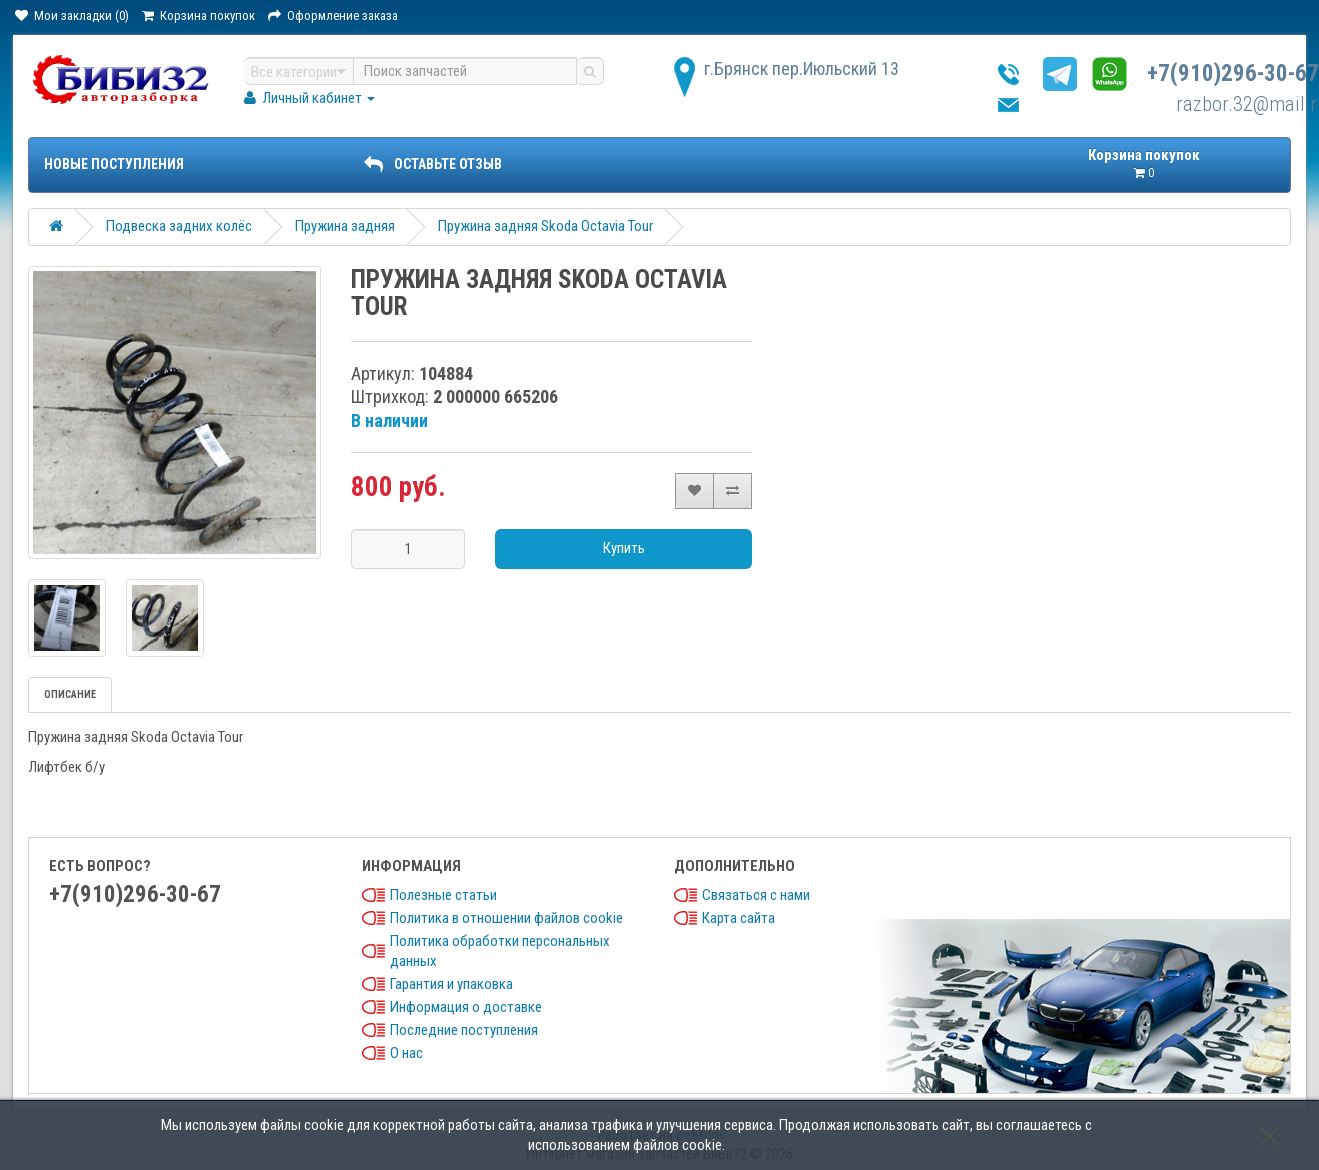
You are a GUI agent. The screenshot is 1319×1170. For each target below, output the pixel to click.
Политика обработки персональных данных (500, 951)
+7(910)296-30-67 (1233, 73)
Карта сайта (738, 918)
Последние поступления (464, 1030)
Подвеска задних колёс (179, 226)
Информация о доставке (466, 1007)
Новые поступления (114, 164)
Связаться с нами (756, 895)
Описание (70, 694)
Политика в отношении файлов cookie (506, 918)
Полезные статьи (443, 895)
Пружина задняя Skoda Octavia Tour (545, 226)
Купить (624, 548)
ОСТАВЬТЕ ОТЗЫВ (433, 164)
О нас (406, 1053)
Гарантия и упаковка (451, 984)
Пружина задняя (345, 226)
